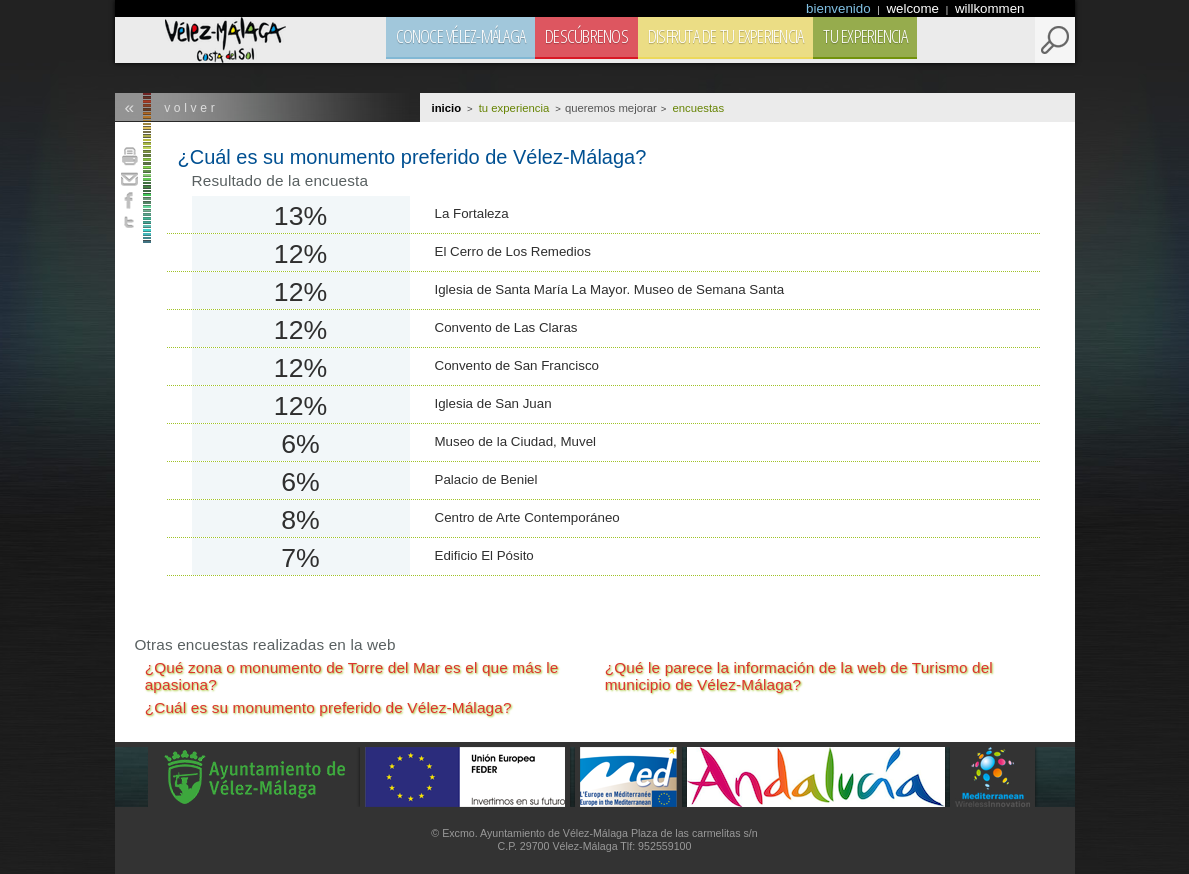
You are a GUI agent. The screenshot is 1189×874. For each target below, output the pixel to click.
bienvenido (840, 8)
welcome (914, 8)
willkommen (990, 8)
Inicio (447, 108)
